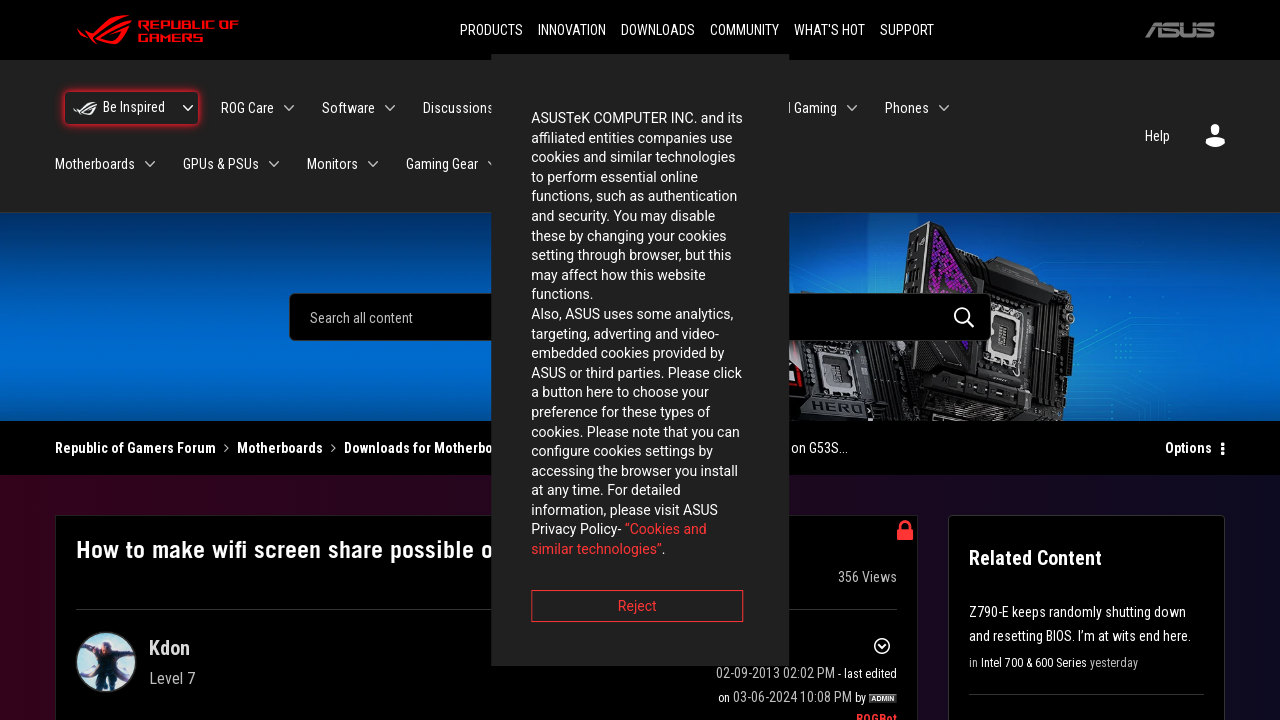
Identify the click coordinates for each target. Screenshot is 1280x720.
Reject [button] (529, 471)
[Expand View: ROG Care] (289, 108)
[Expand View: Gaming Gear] (493, 164)
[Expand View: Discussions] (509, 108)
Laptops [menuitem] (667, 108)
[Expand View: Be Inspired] (188, 108)
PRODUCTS (491, 30)
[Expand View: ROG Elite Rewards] (757, 164)
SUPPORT (907, 30)
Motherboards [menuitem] (95, 164)
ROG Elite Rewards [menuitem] (690, 164)
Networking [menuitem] (558, 164)
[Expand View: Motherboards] (150, 164)
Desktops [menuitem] (569, 108)
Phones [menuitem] (907, 108)
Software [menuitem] (348, 108)
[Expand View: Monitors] (373, 164)
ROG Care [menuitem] (247, 108)
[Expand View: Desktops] (611, 108)
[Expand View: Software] (390, 108)
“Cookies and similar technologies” (509, 414)
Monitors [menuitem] (332, 164)
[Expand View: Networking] (605, 164)
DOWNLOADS (658, 30)
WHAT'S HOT (829, 30)
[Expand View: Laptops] (705, 108)
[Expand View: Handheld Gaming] (852, 108)
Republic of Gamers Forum (135, 448)
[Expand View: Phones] (944, 108)
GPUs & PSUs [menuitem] (221, 164)
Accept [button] (751, 471)
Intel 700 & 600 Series (1034, 663)
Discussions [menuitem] (458, 108)
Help (1157, 136)
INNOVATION (572, 30)
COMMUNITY (744, 30)
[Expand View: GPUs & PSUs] (274, 164)
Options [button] (1188, 448)
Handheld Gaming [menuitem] (787, 108)
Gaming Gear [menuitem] (442, 164)
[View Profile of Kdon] (169, 648)
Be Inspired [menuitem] (134, 107)
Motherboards (280, 448)
